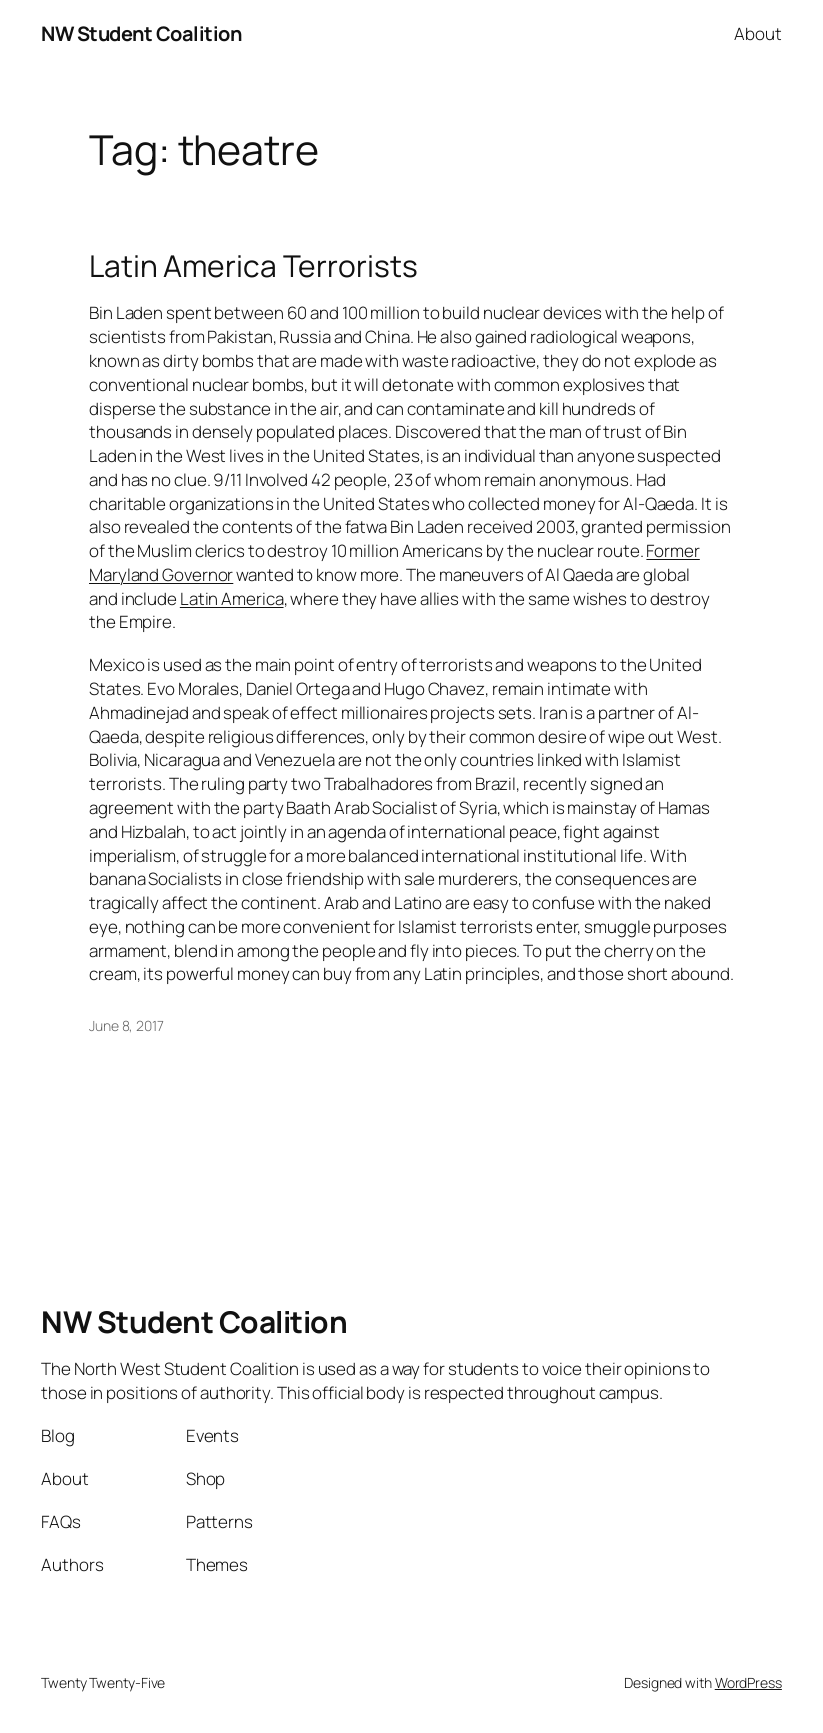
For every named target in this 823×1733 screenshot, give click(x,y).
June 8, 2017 (126, 1025)
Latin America (232, 598)
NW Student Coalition (141, 33)
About (758, 33)
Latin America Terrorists (253, 266)
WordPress (748, 1682)
